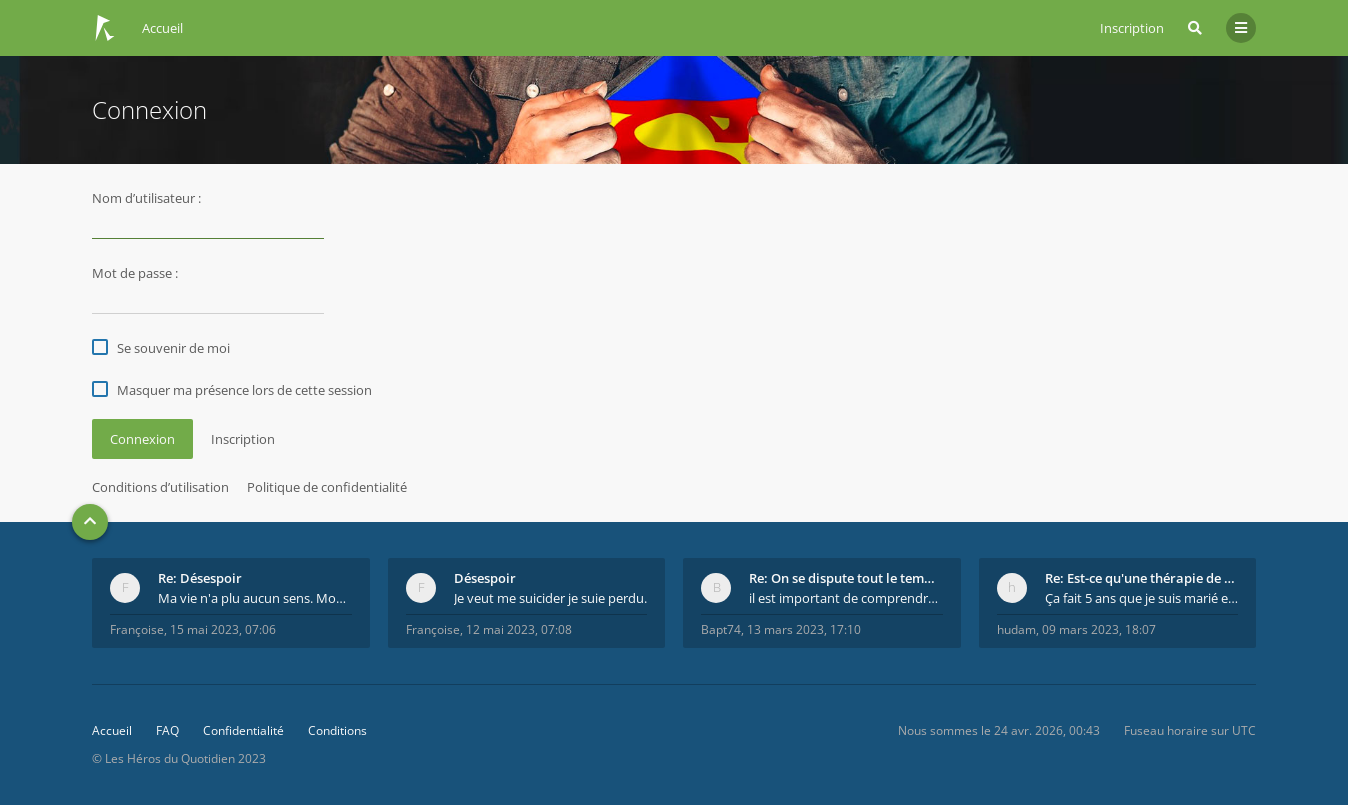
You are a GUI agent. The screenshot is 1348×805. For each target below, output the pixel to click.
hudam (1016, 629)
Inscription (1132, 28)
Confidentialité (243, 730)
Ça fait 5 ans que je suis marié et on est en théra (1142, 598)
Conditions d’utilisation (160, 487)
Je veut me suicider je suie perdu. (550, 598)
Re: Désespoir (200, 578)
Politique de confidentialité (327, 487)
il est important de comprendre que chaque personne (846, 598)
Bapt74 (721, 629)
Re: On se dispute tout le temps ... (846, 578)
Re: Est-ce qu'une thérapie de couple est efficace (1142, 578)
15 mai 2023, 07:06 (223, 629)
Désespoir (485, 578)
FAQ (167, 730)
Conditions (337, 730)
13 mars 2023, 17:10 (804, 629)
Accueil (112, 730)
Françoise (137, 629)
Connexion (142, 439)
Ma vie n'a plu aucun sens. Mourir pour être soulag (255, 598)
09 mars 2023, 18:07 (1099, 629)
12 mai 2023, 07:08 (519, 629)
